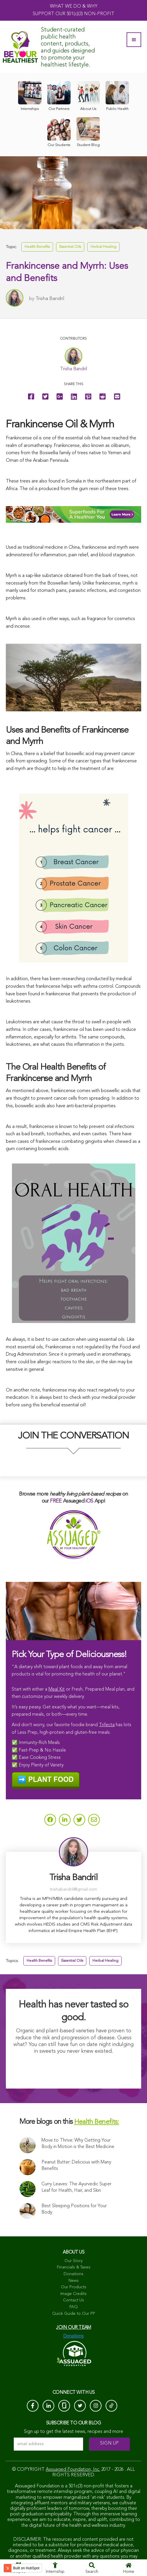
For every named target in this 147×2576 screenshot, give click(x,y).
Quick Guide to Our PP (73, 2314)
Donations (73, 2274)
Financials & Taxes (73, 2267)
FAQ (73, 2307)
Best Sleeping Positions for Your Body (74, 2209)
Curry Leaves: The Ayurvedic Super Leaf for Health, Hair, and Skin (76, 2187)
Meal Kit (56, 1689)
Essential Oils (70, 247)
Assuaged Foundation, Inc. (73, 2469)
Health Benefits (37, 247)
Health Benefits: (96, 2122)
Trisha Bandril (50, 298)
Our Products (73, 2287)
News (74, 2281)
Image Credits (73, 2294)
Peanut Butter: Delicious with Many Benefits (76, 2165)
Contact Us (73, 2300)
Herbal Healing (103, 247)
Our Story (73, 2261)
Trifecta (107, 1725)
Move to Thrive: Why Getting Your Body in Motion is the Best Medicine (77, 2143)
